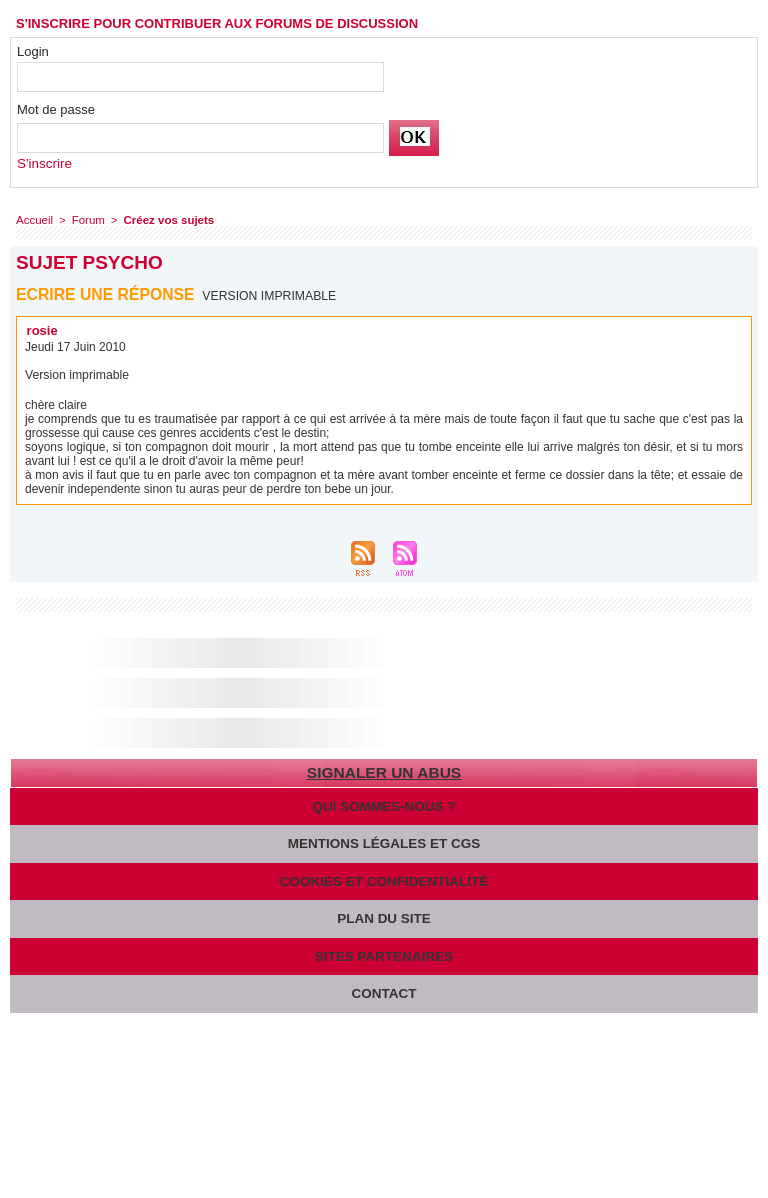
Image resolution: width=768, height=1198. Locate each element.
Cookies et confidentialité (384, 879)
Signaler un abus (383, 772)
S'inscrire (43, 163)
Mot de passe (56, 109)
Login (33, 51)
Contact (384, 990)
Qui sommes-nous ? (384, 805)
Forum (86, 220)
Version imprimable (270, 296)
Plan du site (384, 916)
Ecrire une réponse (106, 294)
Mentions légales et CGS (384, 842)
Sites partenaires (383, 953)
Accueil (33, 220)
